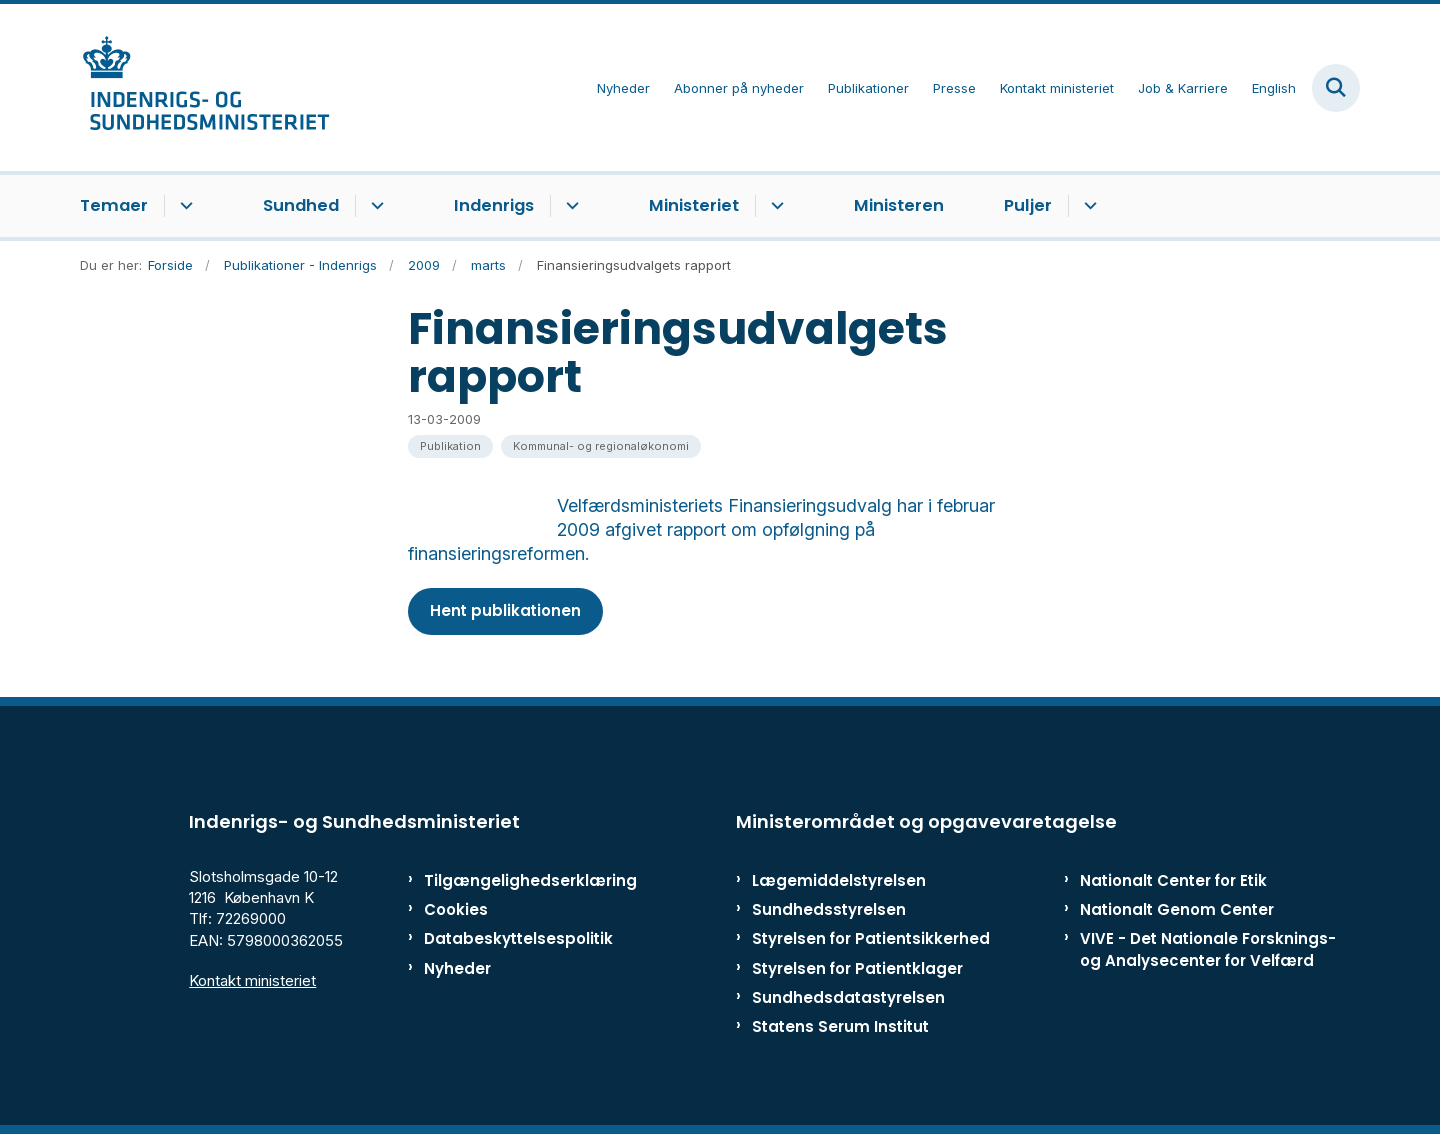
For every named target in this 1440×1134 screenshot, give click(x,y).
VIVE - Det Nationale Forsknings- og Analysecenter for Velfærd (1208, 949)
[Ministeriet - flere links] (774, 206)
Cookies (456, 909)
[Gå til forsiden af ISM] (205, 87)
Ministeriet (694, 205)
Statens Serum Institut (840, 1026)
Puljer (1028, 205)
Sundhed (301, 205)
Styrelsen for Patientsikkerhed (871, 938)
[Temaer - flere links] (183, 206)
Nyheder (457, 968)
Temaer (114, 205)
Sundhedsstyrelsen (829, 909)
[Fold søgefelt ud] (1336, 88)
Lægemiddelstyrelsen (839, 880)
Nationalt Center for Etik (1173, 880)
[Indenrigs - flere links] (569, 206)
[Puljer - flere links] (1087, 206)
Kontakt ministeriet (252, 980)
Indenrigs (494, 205)
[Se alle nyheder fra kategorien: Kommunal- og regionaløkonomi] (601, 446)
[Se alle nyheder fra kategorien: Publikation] (450, 446)
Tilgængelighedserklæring (509, 880)
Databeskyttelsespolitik (509, 938)
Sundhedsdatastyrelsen (848, 997)
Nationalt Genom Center (1177, 909)
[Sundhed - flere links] (374, 206)
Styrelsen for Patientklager (857, 968)
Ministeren (899, 205)
